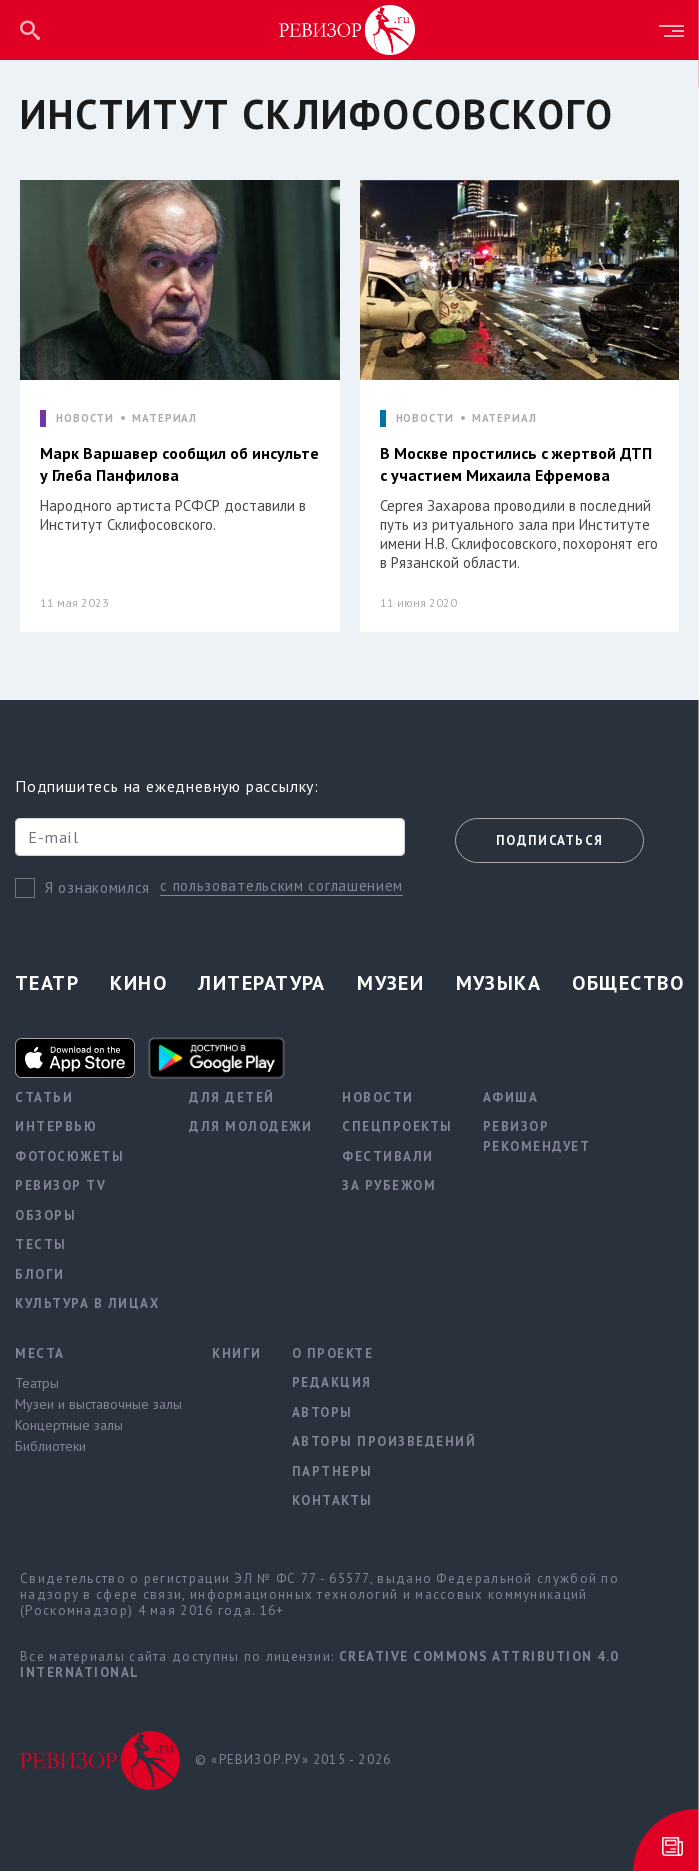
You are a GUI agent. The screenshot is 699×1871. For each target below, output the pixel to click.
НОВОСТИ (85, 418)
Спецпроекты (397, 1126)
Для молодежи (250, 1126)
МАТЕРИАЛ (164, 418)
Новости (378, 1097)
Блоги (40, 1274)
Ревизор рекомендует (537, 1136)
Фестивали (388, 1156)
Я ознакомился (97, 887)
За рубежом (389, 1185)
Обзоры (45, 1215)
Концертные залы (69, 1425)
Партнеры (332, 1471)
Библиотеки (50, 1446)
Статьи (44, 1097)
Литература (261, 983)
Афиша (511, 1097)
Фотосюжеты (69, 1156)
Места (40, 1353)
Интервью (56, 1126)
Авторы (322, 1412)
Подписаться (549, 840)
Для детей (232, 1097)
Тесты (41, 1244)
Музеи (390, 983)
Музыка (499, 983)
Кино (138, 983)
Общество (628, 983)
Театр (47, 983)
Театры (37, 1383)
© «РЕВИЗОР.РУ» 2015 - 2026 (293, 1759)
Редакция (332, 1382)
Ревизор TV (60, 1185)
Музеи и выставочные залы (98, 1404)
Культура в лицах (87, 1303)
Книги (237, 1353)
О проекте (333, 1353)
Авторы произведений (384, 1441)
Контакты (332, 1500)
